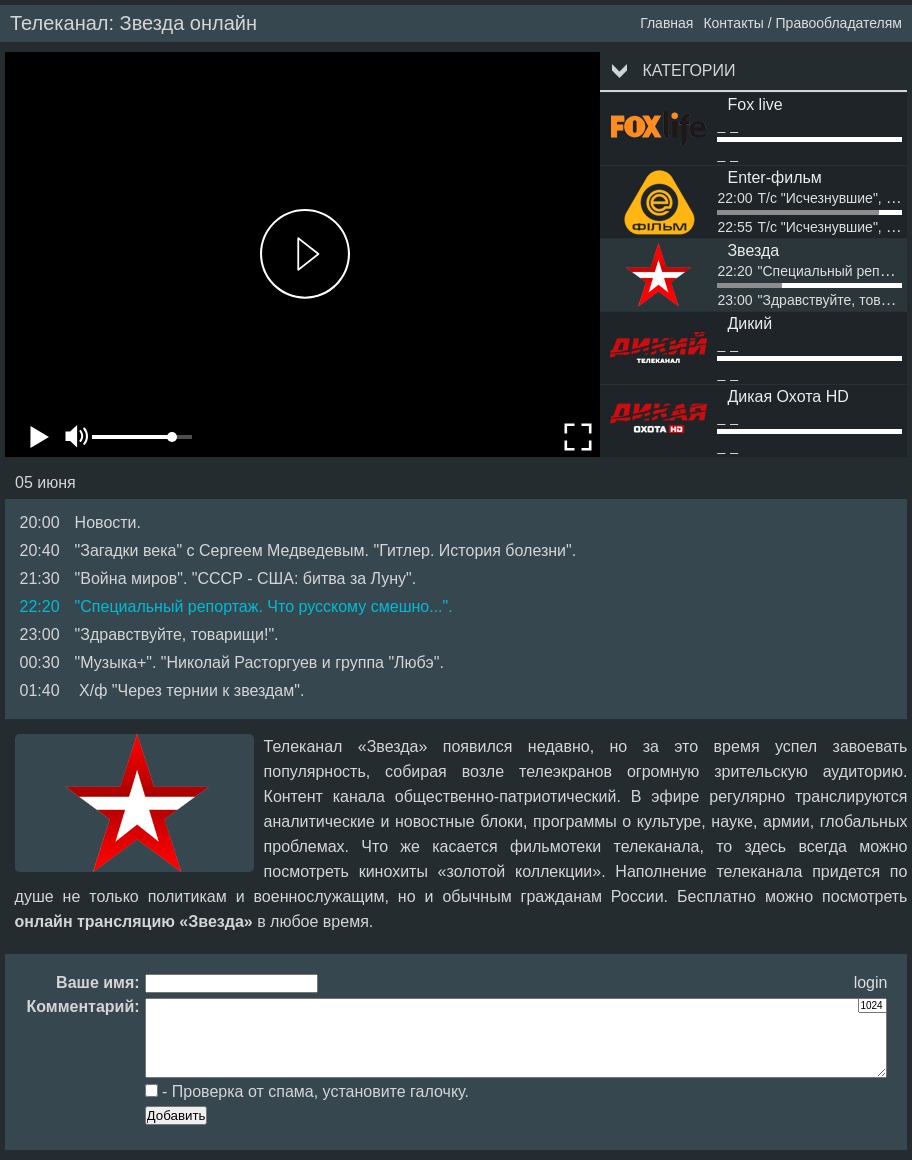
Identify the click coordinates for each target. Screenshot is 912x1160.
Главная (666, 23)
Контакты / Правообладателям (802, 23)
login (871, 982)
